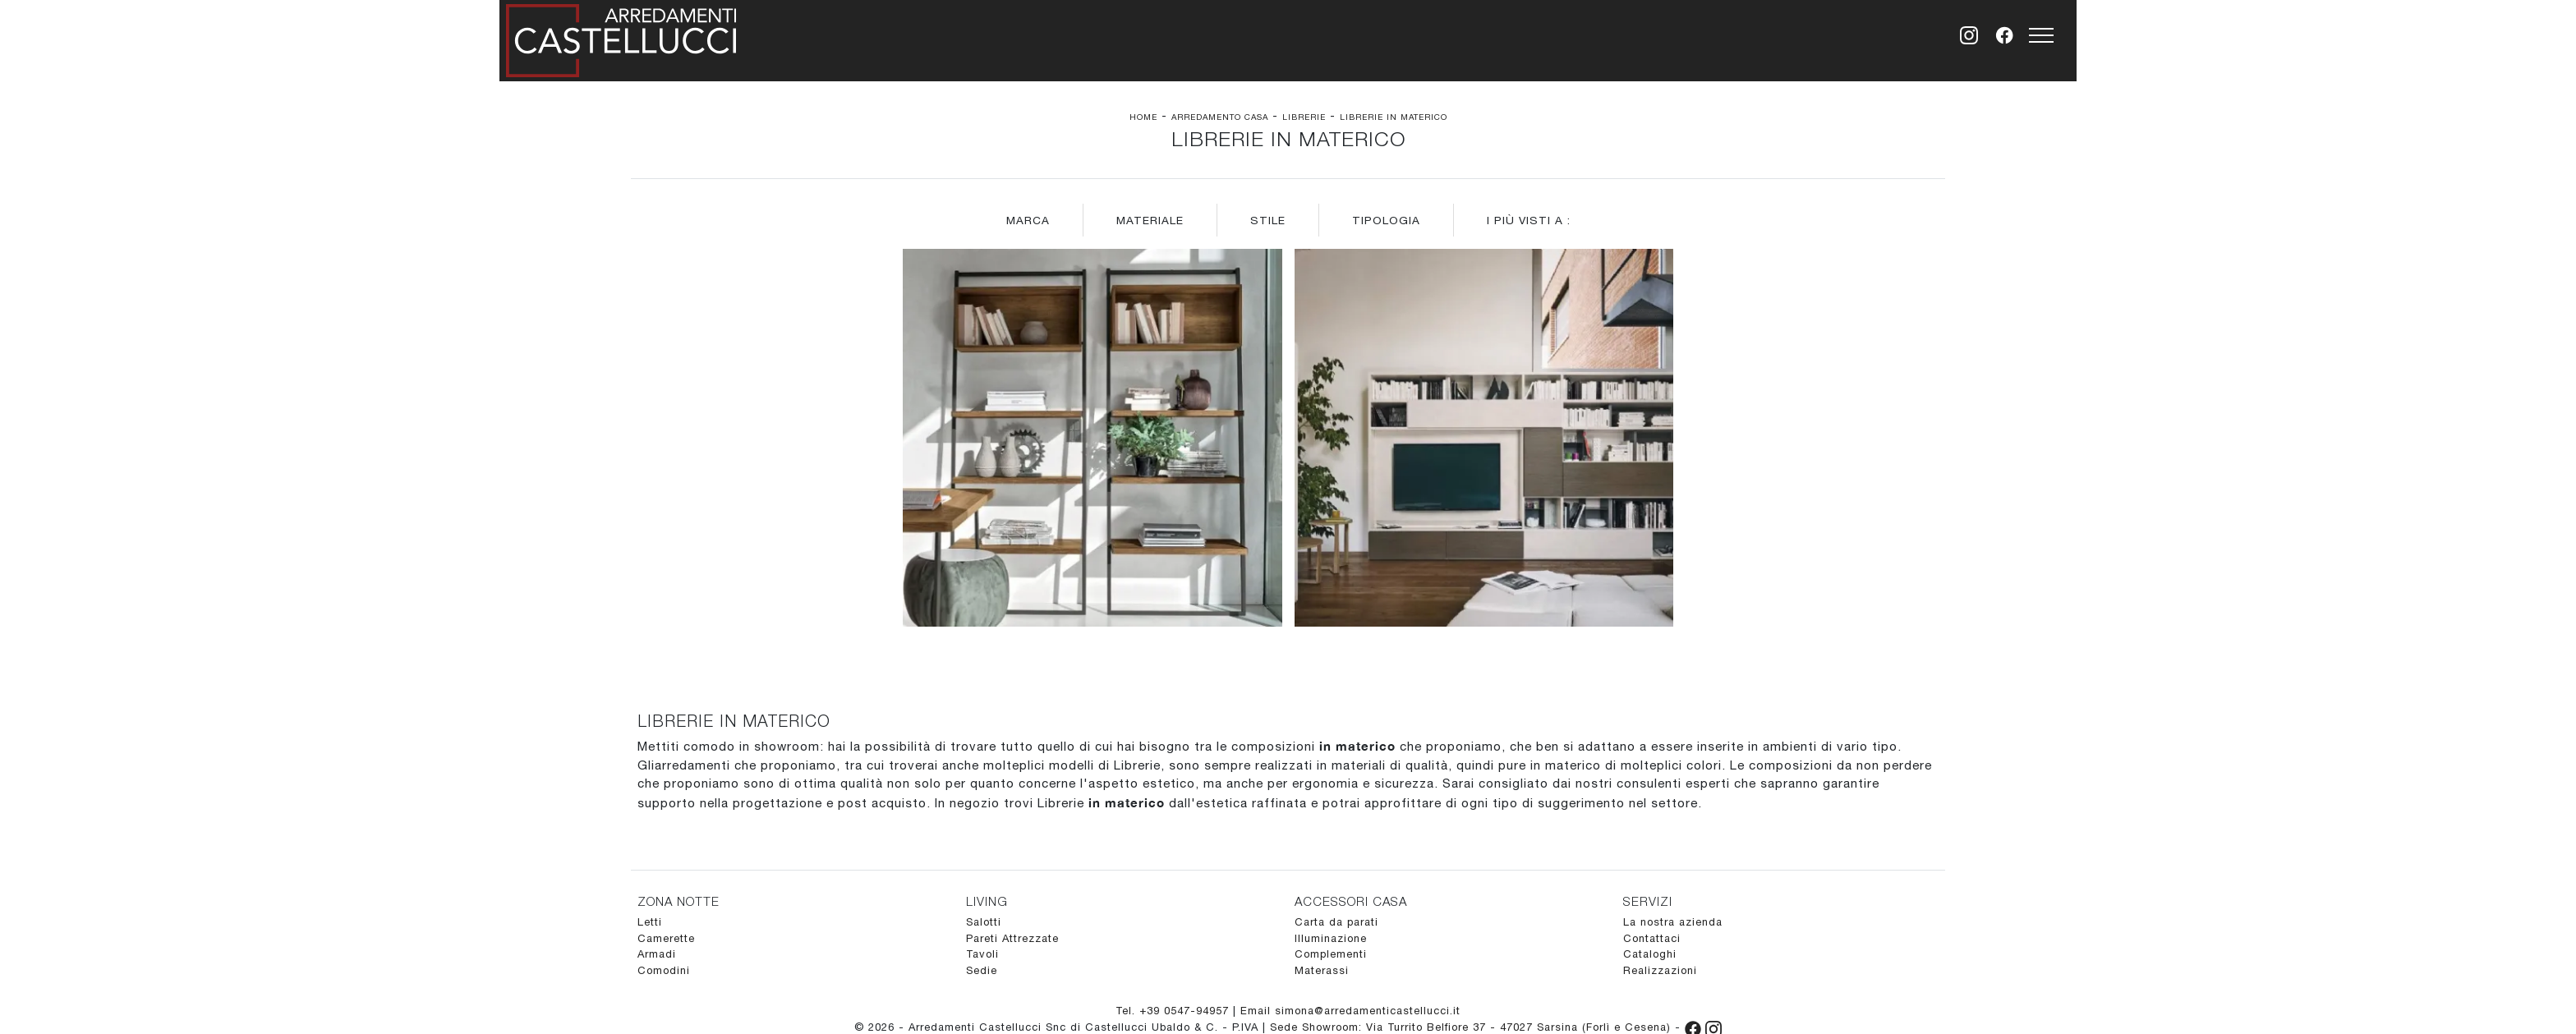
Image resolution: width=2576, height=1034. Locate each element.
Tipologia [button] (1386, 220)
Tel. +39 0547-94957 (1174, 1010)
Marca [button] (1028, 220)
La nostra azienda (1673, 922)
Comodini (663, 970)
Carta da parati (1336, 922)
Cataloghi (1650, 954)
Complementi (1331, 954)
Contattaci (1652, 938)
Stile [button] (1268, 220)
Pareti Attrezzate (1012, 938)
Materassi (1322, 970)
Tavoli (982, 954)
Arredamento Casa (1219, 117)
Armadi (656, 954)
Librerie (1304, 117)
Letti (649, 922)
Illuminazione (1331, 938)
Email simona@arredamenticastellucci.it (1350, 1010)
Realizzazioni (1660, 970)
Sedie (981, 970)
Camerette (666, 938)
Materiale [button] (1150, 220)
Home (1143, 117)
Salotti (983, 922)
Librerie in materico (1393, 117)
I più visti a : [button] (1529, 220)
